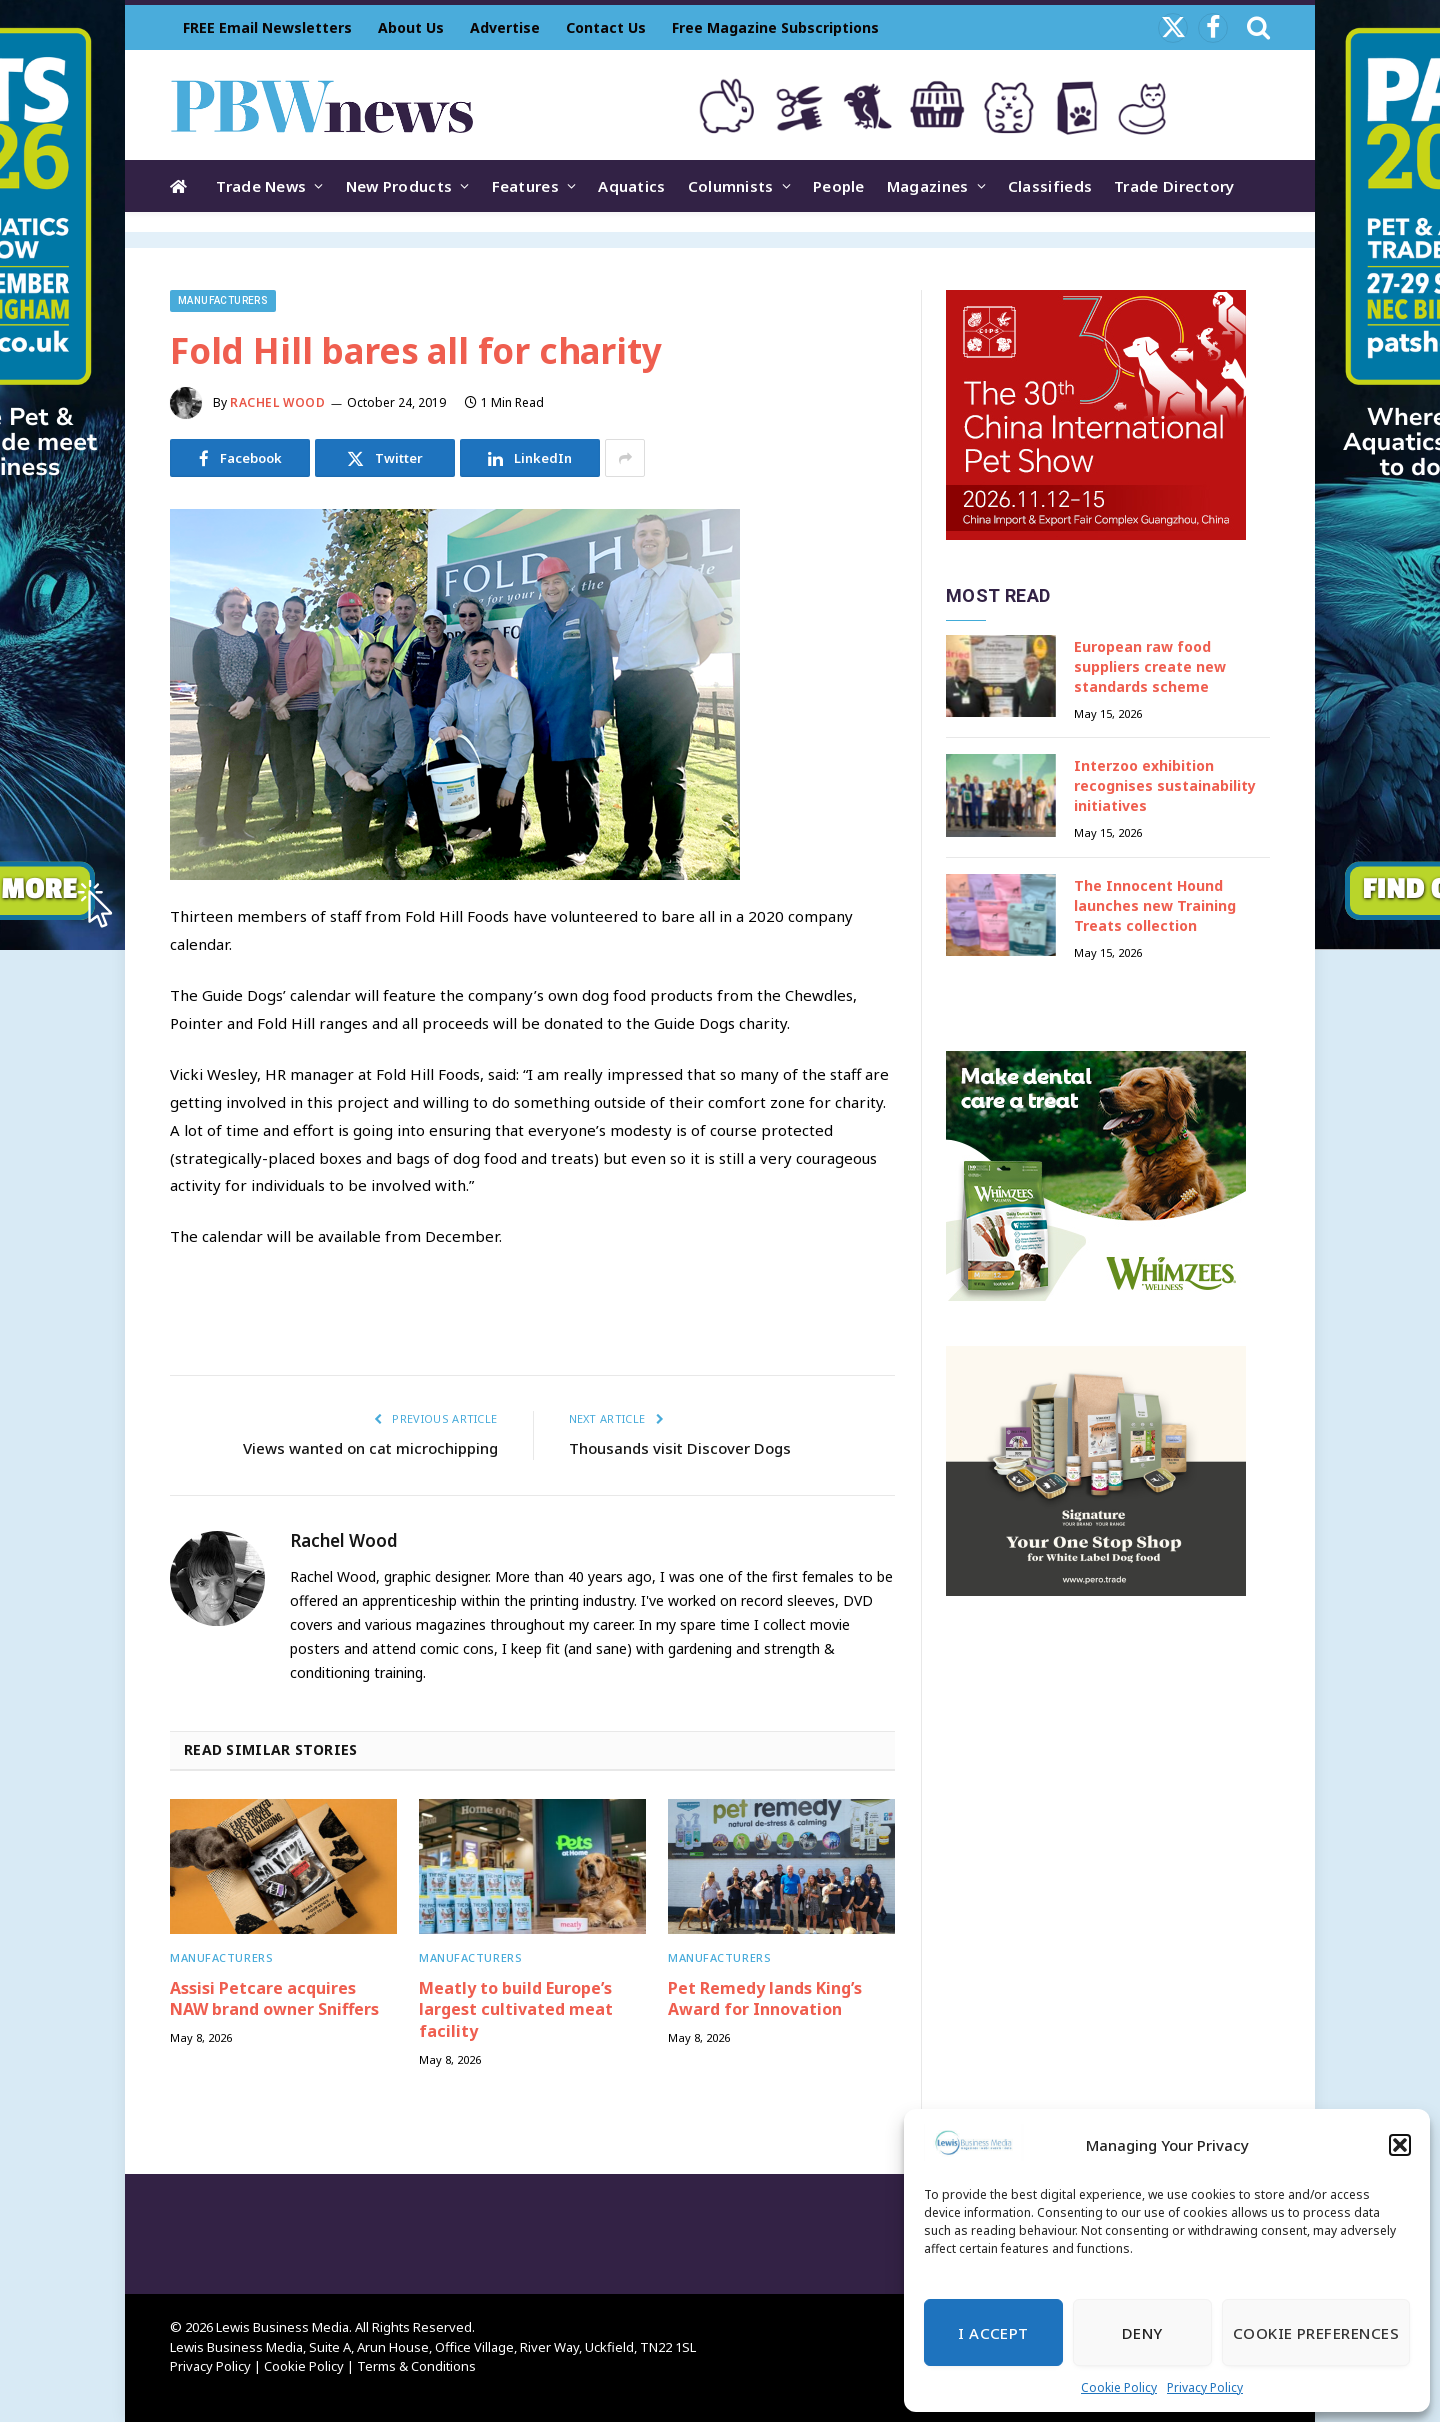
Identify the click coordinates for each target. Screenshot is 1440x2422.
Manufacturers (223, 300)
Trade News (261, 186)
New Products (399, 186)
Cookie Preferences (1316, 2333)
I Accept (993, 2333)
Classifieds (1050, 186)
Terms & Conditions (416, 2366)
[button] (1400, 2145)
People (839, 186)
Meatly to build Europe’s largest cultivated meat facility (516, 2010)
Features (525, 186)
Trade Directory (1174, 186)
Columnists (731, 186)
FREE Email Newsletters (267, 27)
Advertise (505, 27)
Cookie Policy (1119, 2387)
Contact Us (606, 27)
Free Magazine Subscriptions (775, 27)
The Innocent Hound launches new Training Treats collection (1155, 905)
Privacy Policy (1205, 2387)
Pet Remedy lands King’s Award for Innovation (765, 1999)
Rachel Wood (278, 402)
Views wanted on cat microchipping (370, 1448)
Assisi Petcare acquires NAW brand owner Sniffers (274, 1999)
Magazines (928, 186)
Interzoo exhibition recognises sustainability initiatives (1165, 785)
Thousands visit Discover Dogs (680, 1448)
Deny (1142, 2333)
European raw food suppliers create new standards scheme (1150, 666)
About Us (411, 27)
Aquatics (631, 186)
